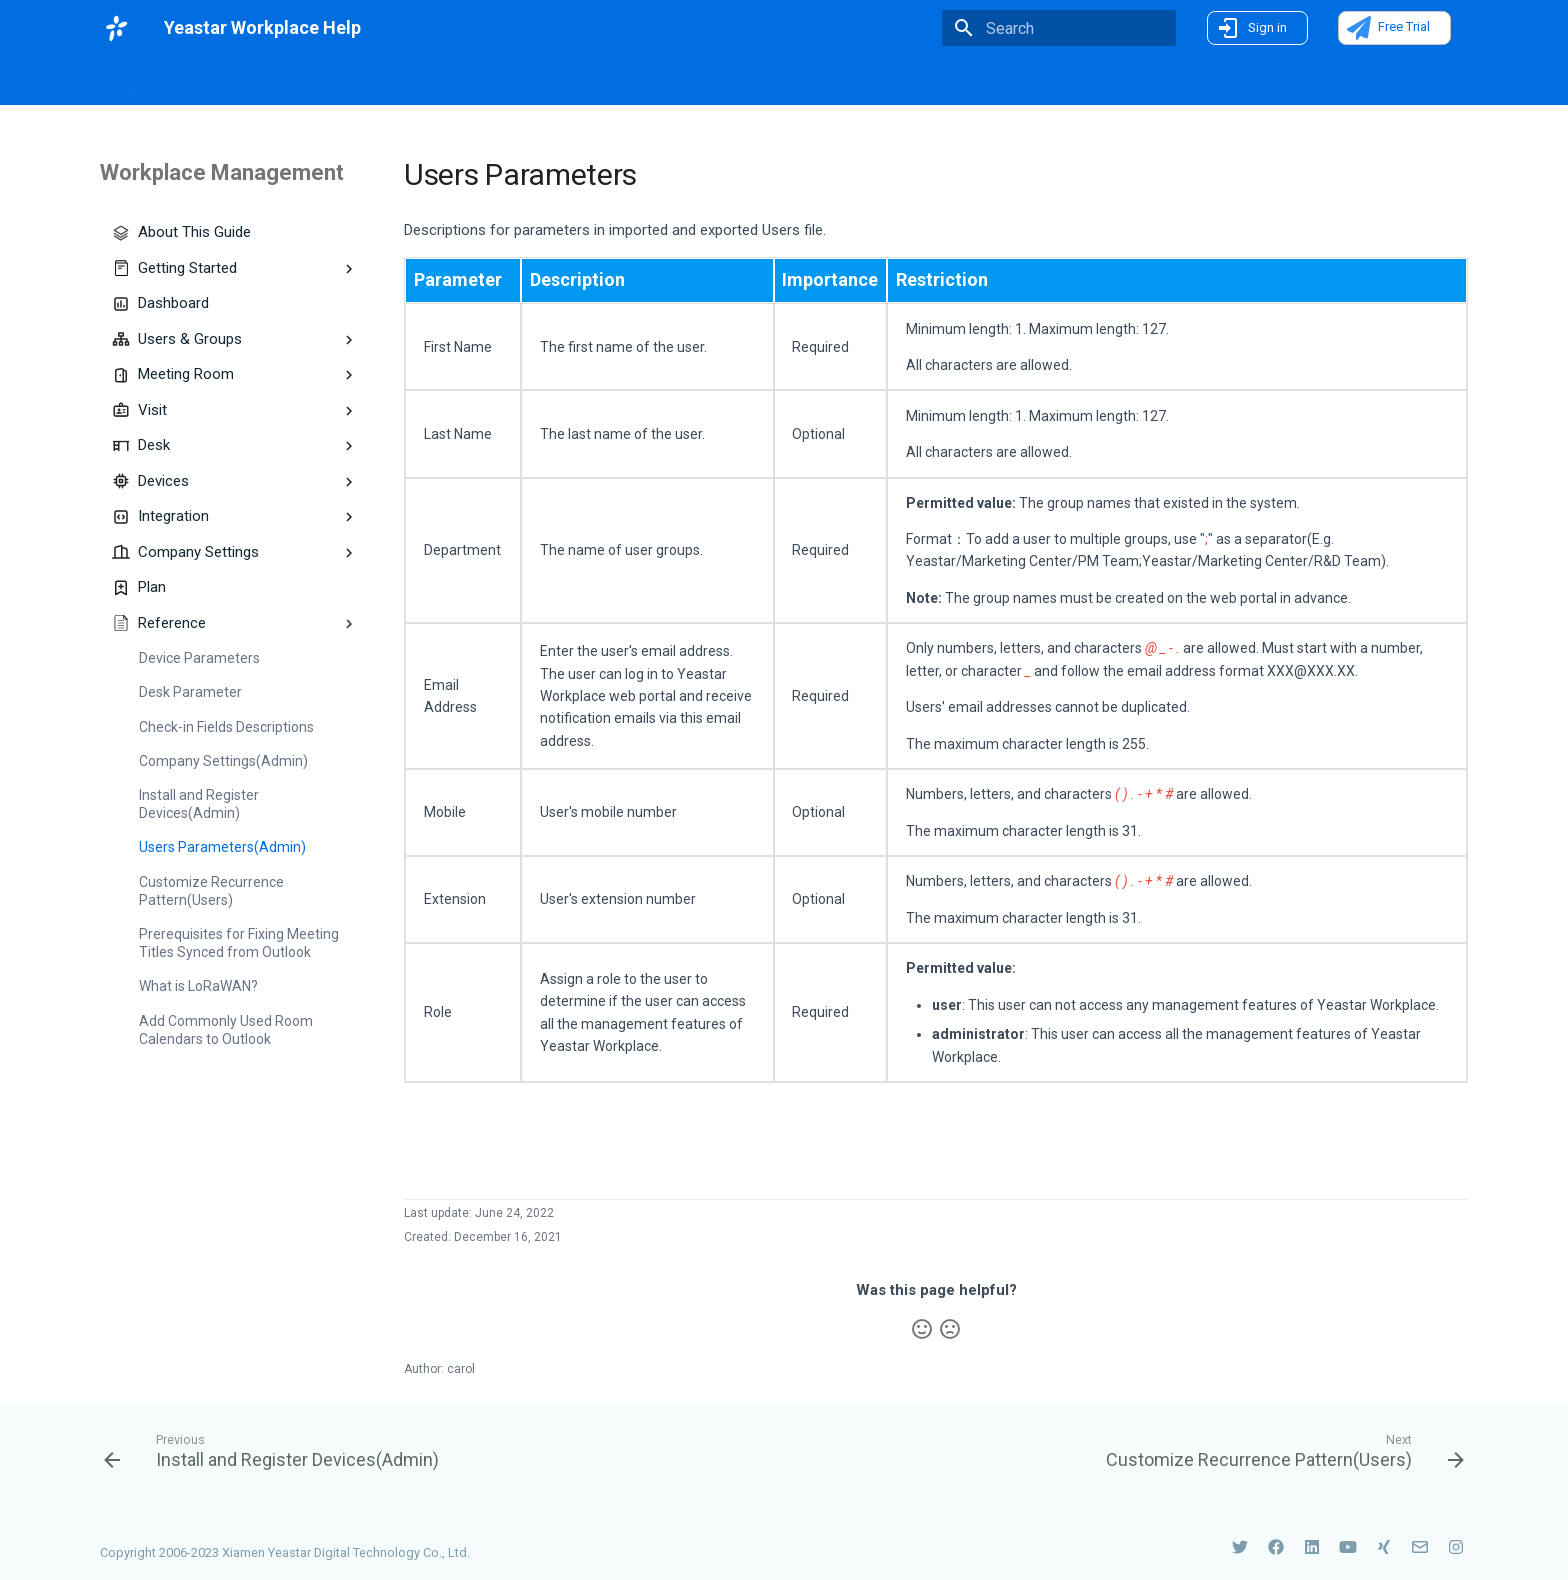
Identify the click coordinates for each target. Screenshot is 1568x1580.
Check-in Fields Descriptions (226, 727)
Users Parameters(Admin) (222, 847)
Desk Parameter (190, 692)
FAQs (1059, 82)
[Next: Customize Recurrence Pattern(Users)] (1280, 1450)
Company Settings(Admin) (223, 761)
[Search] (1059, 28)
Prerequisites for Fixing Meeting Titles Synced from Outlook (239, 943)
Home (119, 82)
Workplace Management (467, 82)
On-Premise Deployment (939, 82)
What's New (213, 81)
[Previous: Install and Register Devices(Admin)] (276, 1450)
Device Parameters (199, 658)
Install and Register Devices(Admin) (199, 804)
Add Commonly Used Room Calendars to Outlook (226, 1030)
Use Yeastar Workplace (762, 82)
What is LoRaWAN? (198, 986)
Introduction (326, 82)
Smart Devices (617, 82)
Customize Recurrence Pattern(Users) (211, 891)
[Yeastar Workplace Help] (116, 28)
